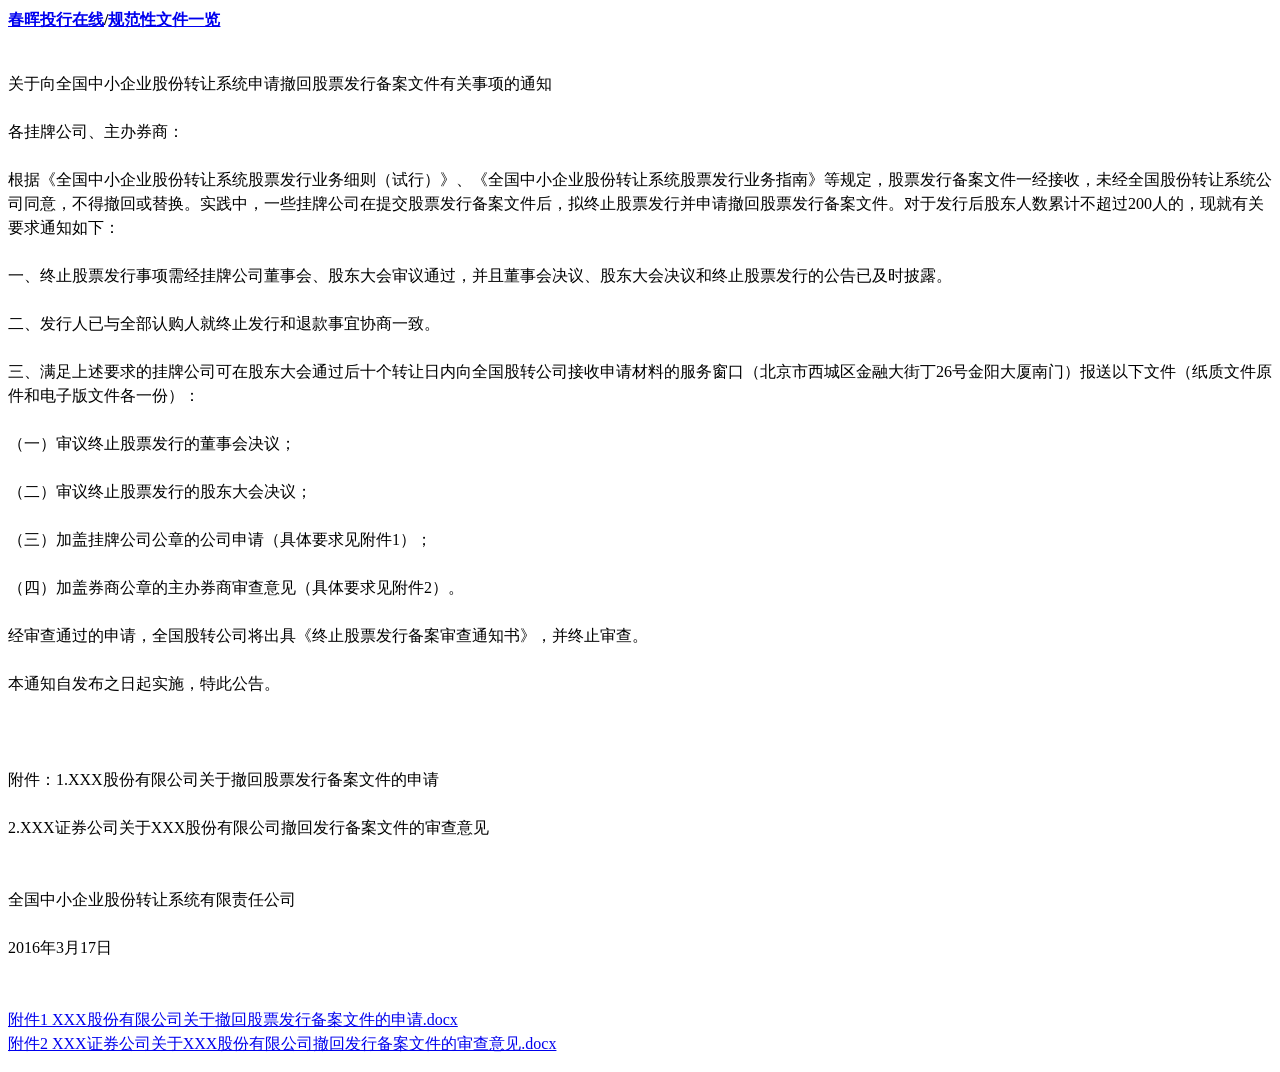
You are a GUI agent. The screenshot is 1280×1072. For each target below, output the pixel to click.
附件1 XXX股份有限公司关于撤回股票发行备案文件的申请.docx (233, 1019)
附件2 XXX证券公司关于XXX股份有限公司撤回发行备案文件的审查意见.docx (282, 1043)
